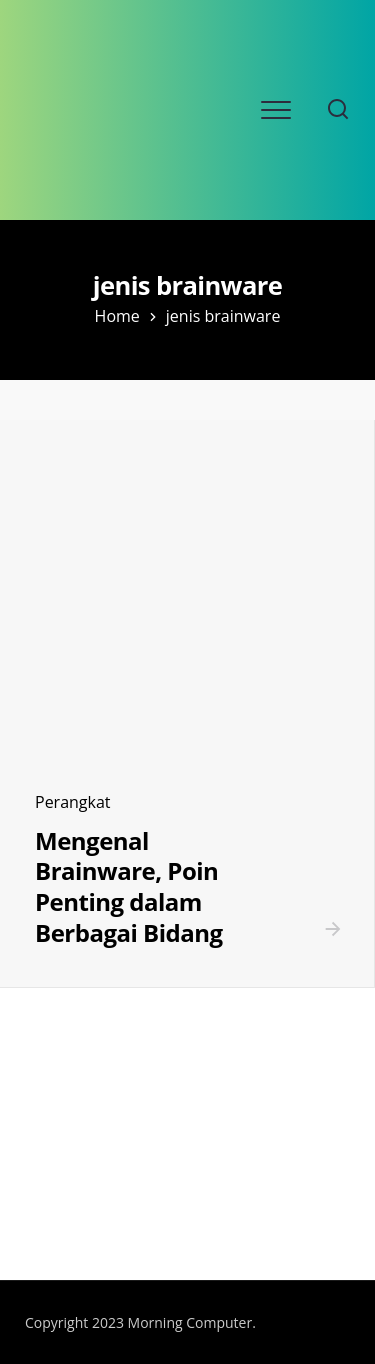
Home (117, 316)
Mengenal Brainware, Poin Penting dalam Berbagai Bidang (128, 886)
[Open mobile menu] (276, 110)
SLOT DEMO (57, 1171)
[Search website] (338, 110)
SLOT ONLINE (63, 1207)
